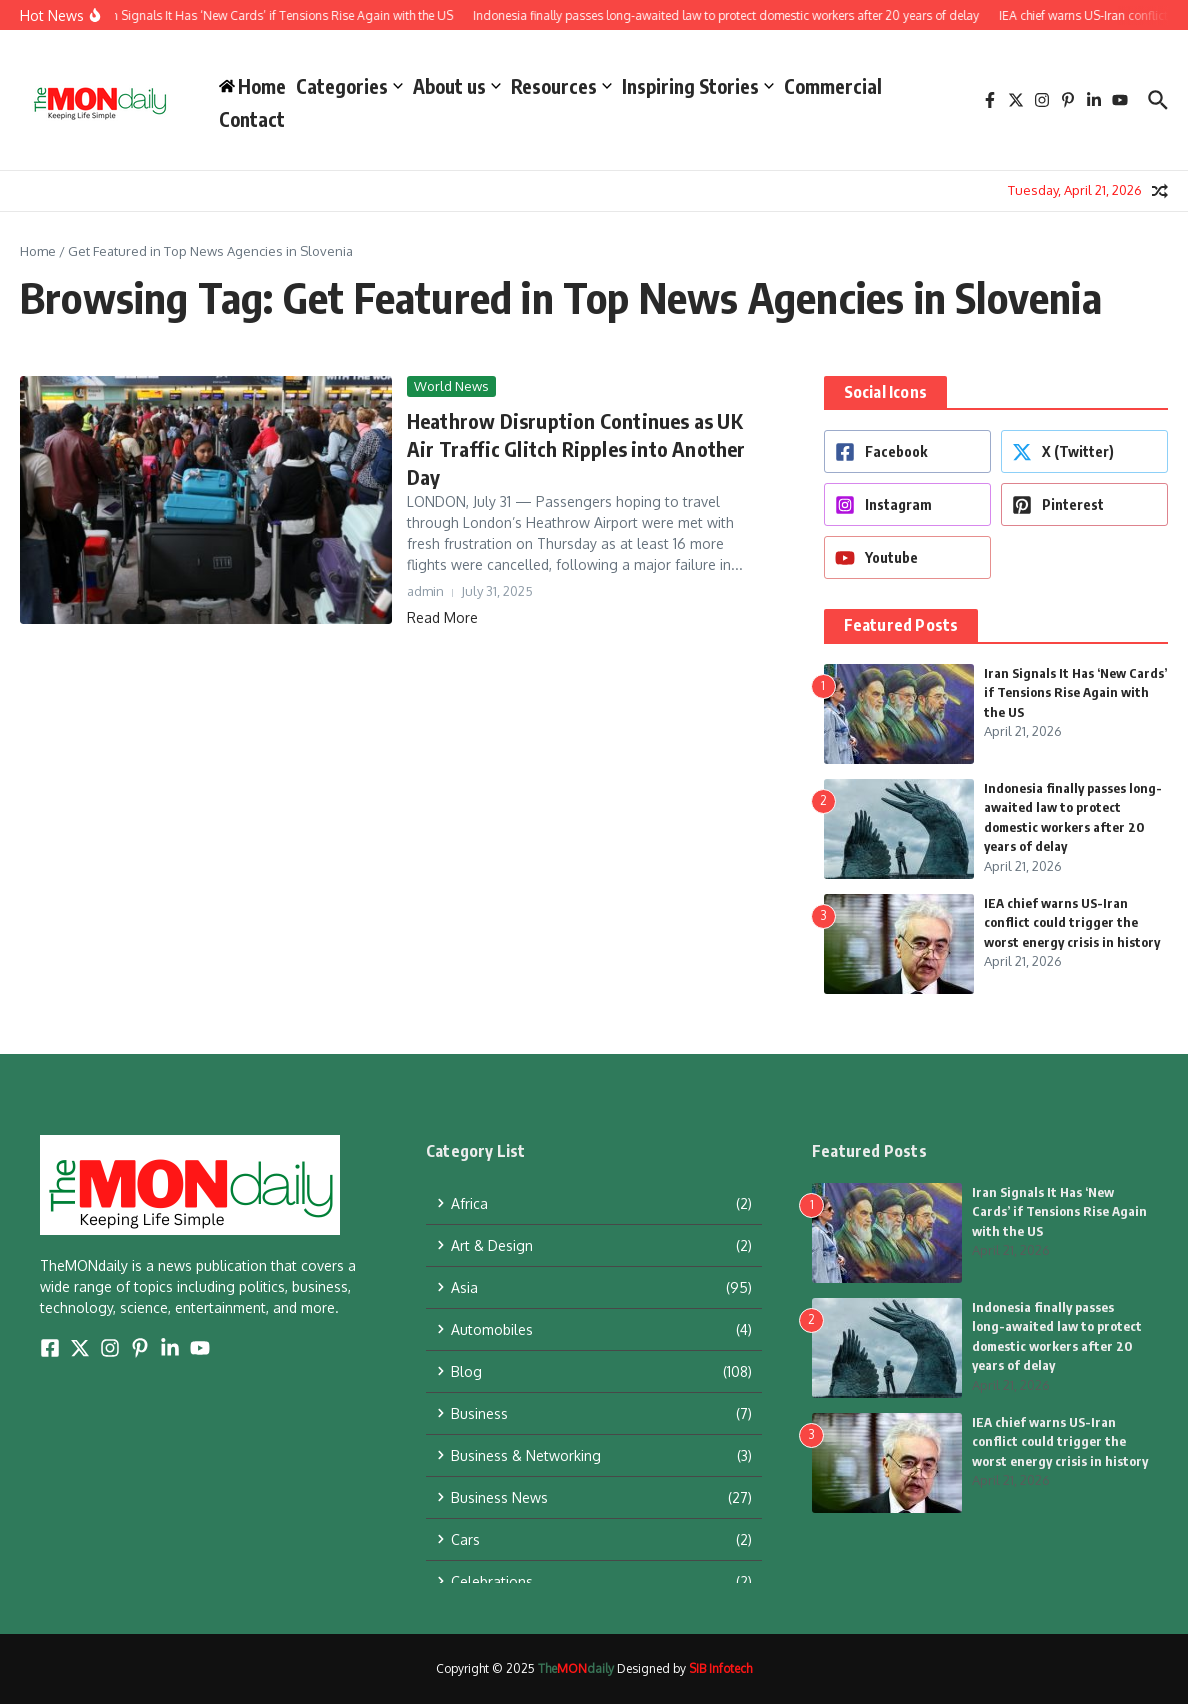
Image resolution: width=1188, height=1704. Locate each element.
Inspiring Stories (698, 86)
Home (38, 251)
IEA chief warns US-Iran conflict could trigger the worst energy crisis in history (1072, 922)
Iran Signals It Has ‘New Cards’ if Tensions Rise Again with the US (1075, 692)
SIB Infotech (720, 1668)
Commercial (833, 86)
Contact (252, 119)
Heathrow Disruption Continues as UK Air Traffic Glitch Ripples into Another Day (576, 448)
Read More (442, 617)
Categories (349, 86)
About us (457, 86)
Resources (561, 86)
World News (451, 386)
